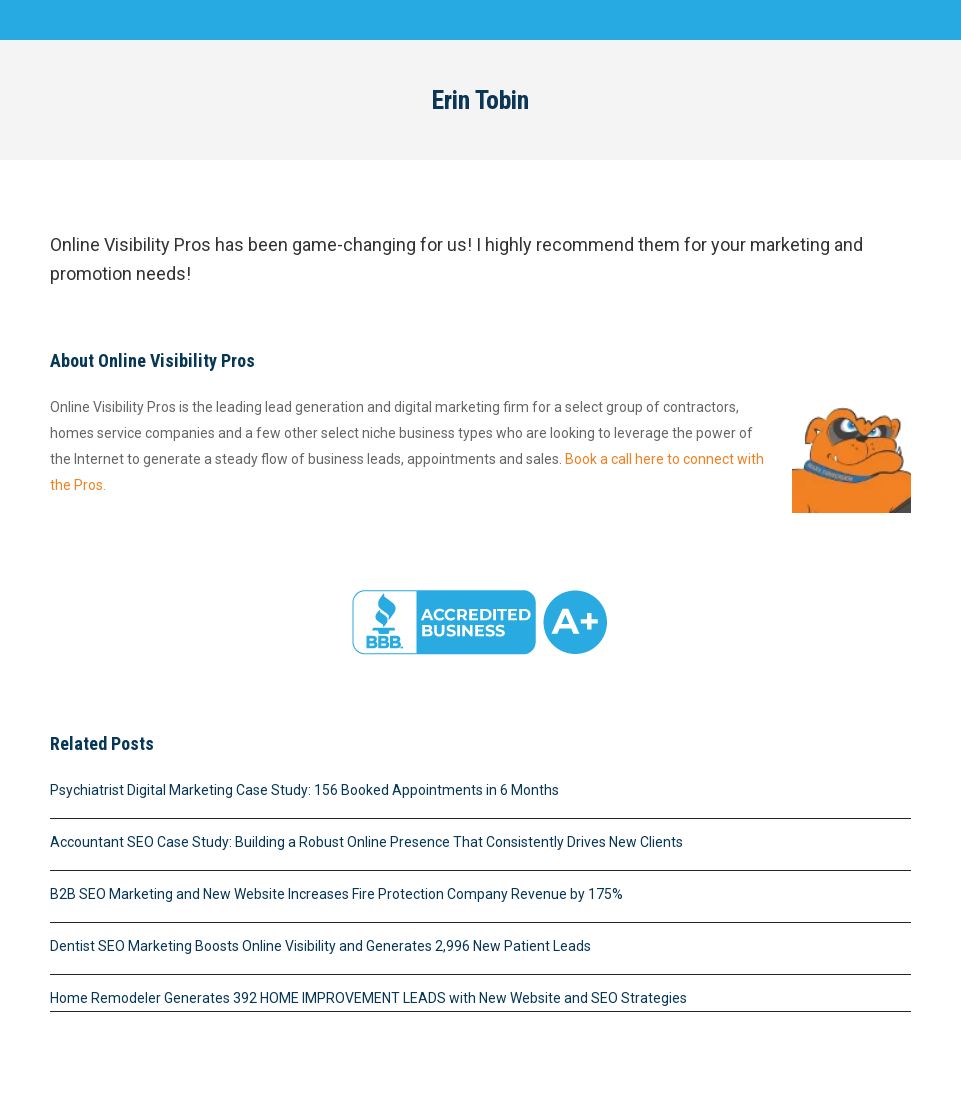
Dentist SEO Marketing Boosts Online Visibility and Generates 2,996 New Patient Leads (320, 946)
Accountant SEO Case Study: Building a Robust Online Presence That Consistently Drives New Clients (366, 842)
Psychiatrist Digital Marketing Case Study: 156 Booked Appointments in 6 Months (304, 790)
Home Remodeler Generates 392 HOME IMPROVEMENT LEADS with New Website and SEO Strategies (368, 998)
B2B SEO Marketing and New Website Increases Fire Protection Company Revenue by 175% (336, 894)
